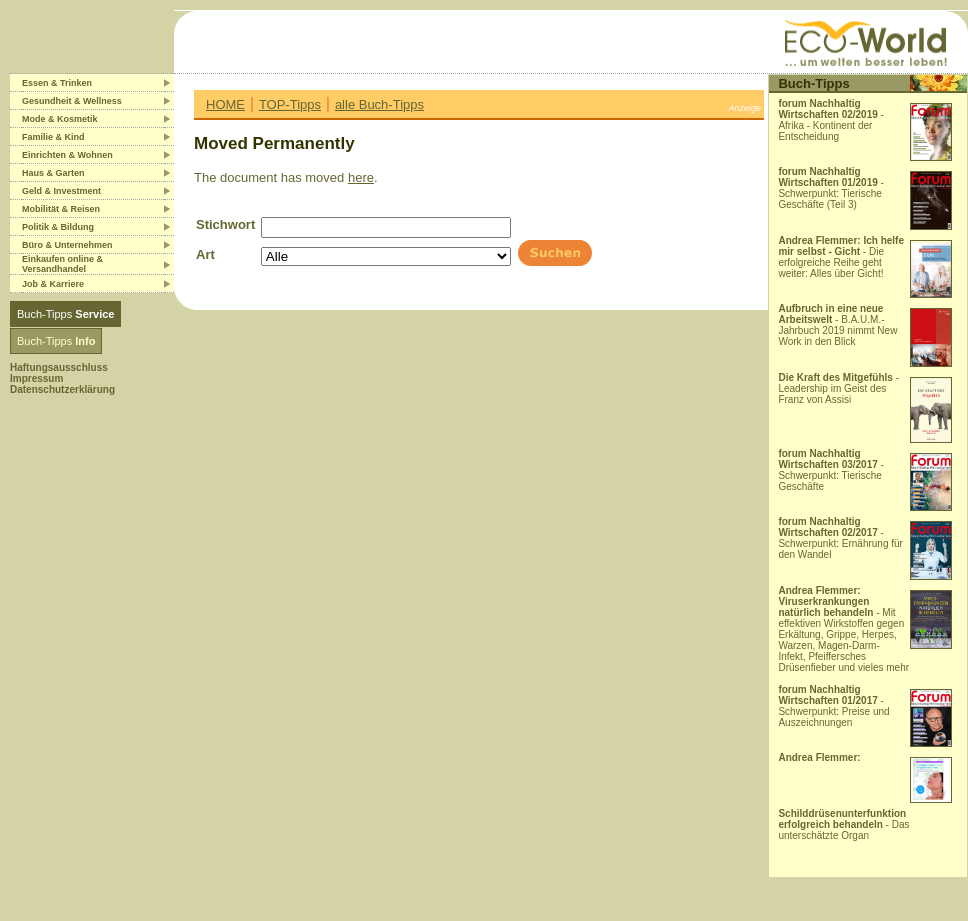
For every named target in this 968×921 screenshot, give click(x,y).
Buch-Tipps (65, 314)
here (361, 177)
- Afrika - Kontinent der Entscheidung (831, 120)
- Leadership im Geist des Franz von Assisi (838, 388)
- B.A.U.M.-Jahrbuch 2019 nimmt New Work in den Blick (837, 325)
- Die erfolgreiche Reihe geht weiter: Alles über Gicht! (841, 257)
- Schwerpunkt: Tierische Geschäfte (831, 470)
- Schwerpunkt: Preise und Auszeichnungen (833, 706)
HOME (225, 104)
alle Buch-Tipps (379, 104)
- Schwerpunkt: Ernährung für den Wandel (840, 538)
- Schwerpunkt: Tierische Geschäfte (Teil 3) (831, 188)
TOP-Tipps (290, 104)
